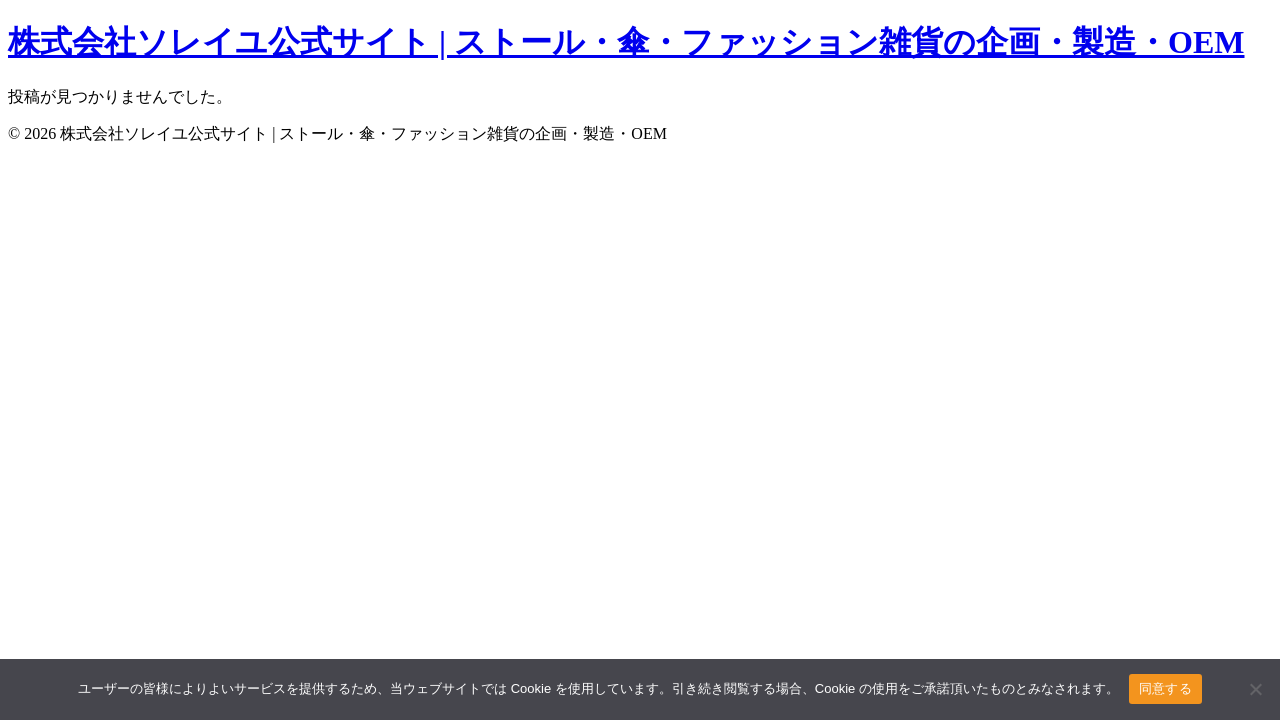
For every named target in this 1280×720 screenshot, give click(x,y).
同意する (1165, 688)
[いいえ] (1255, 689)
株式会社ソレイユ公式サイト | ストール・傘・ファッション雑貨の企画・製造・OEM (626, 42)
